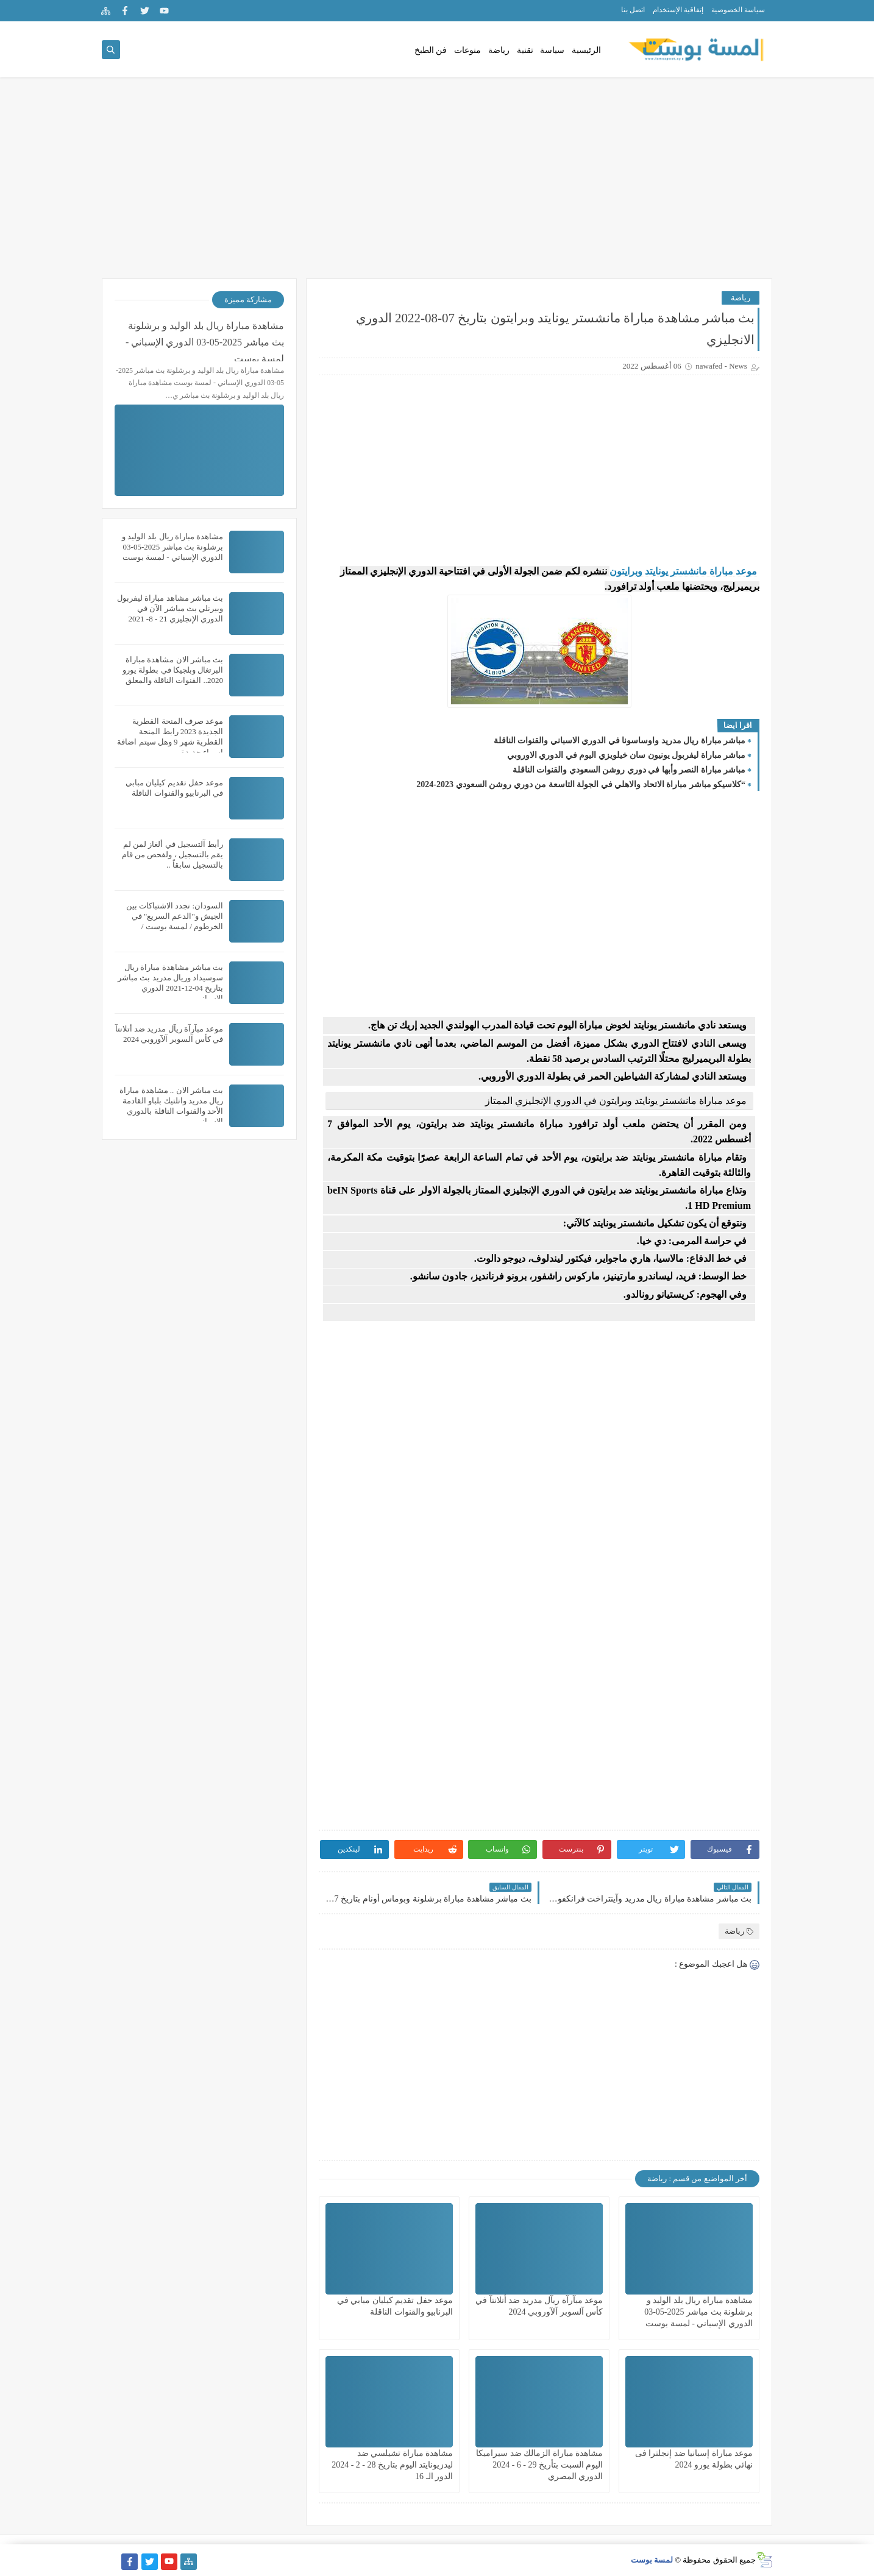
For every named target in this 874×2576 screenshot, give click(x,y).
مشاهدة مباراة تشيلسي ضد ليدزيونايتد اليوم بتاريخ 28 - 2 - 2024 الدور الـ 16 (392, 2465)
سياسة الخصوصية (738, 9)
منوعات (467, 50)
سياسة (552, 50)
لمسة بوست (652, 2559)
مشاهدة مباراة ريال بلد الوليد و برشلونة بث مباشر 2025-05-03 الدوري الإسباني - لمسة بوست (698, 2312)
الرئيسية (586, 50)
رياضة (499, 50)
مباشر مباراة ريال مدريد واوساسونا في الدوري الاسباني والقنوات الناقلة (620, 740)
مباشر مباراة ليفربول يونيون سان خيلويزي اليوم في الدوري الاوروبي (626, 755)
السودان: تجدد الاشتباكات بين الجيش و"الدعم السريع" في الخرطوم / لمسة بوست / (174, 916)
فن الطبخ (430, 50)
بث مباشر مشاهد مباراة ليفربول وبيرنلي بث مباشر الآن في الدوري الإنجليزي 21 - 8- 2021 (170, 608)
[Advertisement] (437, 184)
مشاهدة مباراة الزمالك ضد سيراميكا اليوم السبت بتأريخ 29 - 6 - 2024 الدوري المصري (539, 2465)
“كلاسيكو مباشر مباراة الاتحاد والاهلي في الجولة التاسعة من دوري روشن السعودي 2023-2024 (580, 784)
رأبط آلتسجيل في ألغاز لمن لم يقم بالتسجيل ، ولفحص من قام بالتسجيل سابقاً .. (172, 854)
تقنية (525, 50)
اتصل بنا (633, 9)
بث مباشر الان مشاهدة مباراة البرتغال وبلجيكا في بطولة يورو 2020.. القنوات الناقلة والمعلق (173, 670)
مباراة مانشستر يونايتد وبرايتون (671, 571)
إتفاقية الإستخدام (678, 9)
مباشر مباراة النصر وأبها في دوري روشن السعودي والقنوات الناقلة (629, 769)
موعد (745, 571)
